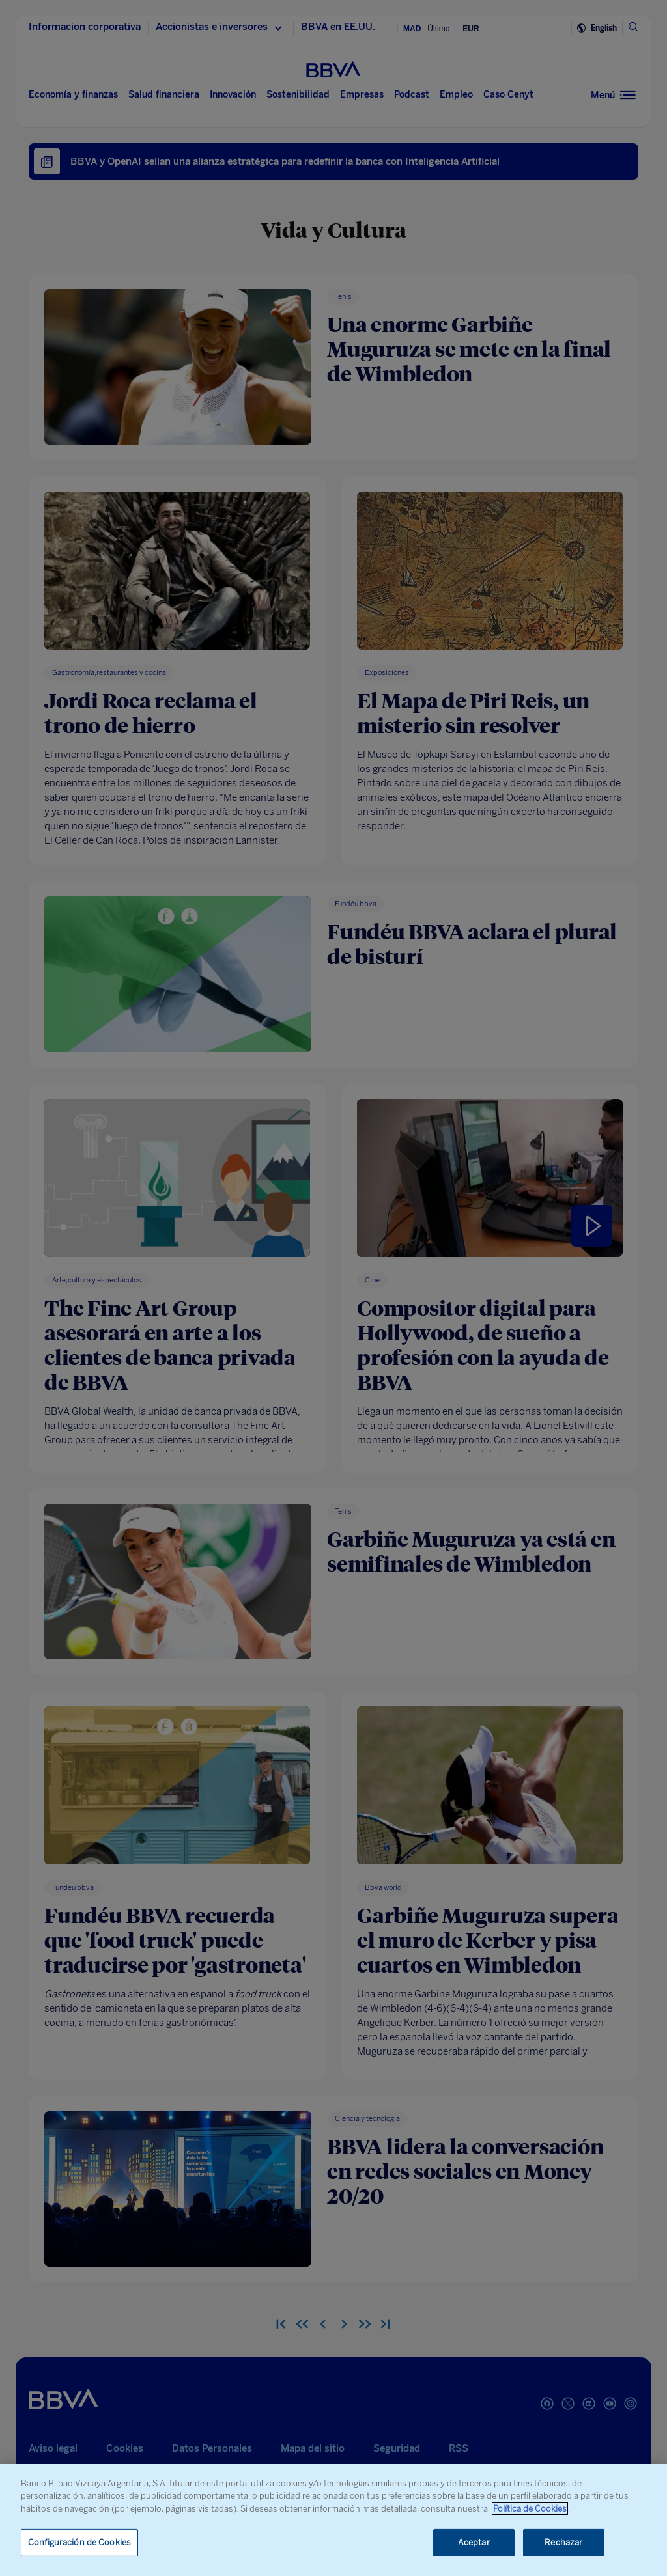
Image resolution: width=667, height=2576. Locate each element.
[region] (333, 2520)
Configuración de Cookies (79, 2542)
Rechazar (563, 2542)
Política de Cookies (530, 2509)
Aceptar (474, 2542)
